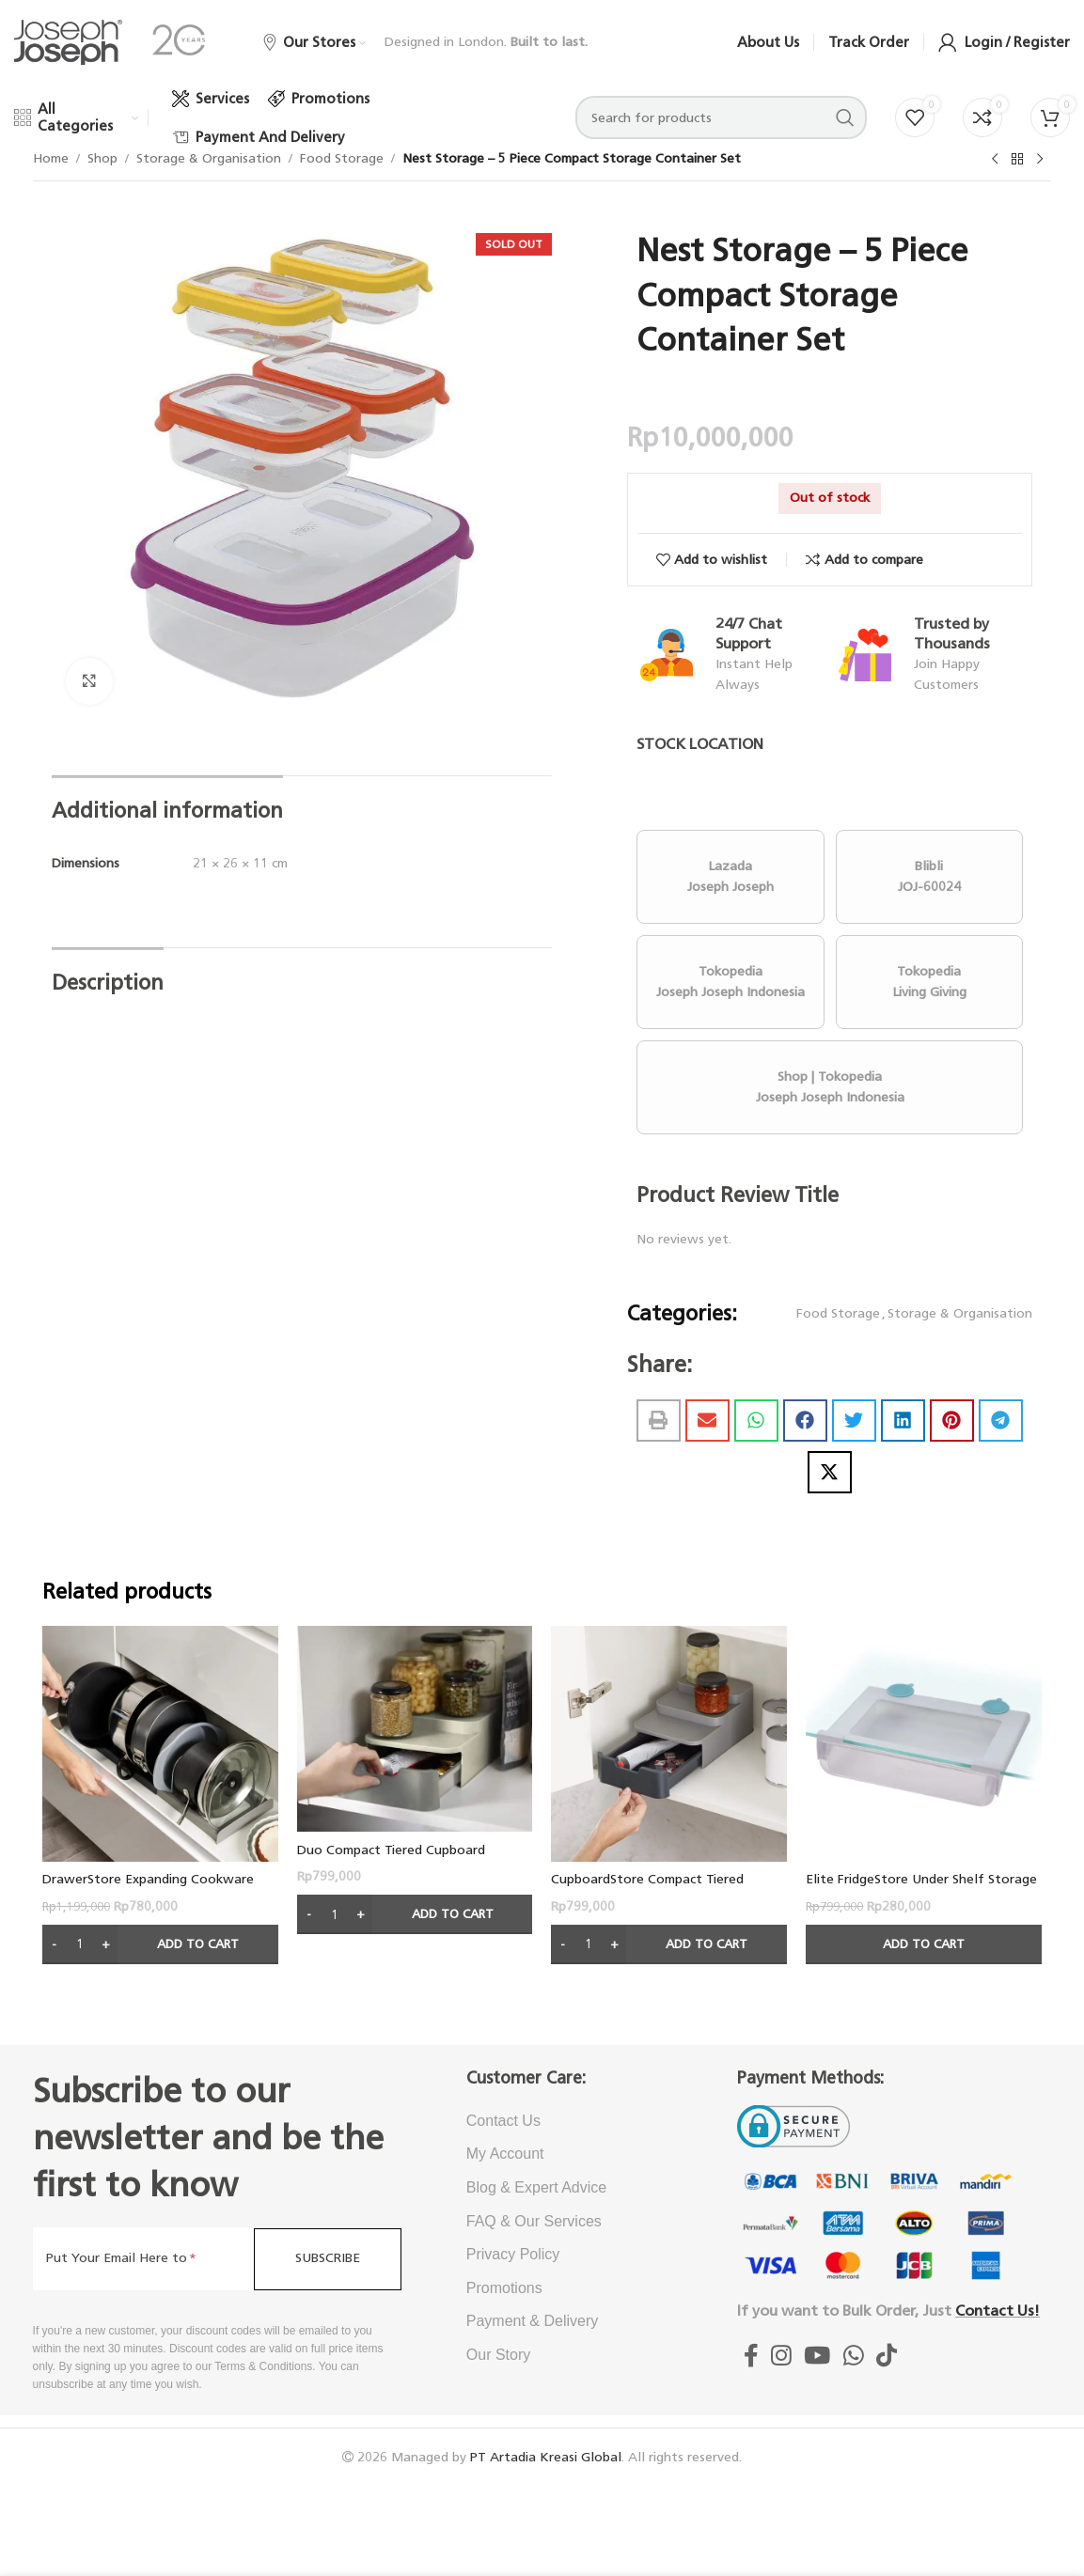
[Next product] (1040, 159)
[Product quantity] (80, 1944)
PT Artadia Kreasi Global (545, 2457)
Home (51, 158)
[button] (658, 1420)
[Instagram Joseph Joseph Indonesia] (780, 2356)
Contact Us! (997, 2310)
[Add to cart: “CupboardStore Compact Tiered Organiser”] (669, 1944)
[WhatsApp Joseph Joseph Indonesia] (853, 2356)
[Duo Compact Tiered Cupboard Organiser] (415, 1729)
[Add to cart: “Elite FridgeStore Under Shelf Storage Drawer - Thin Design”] (924, 1944)
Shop (102, 158)
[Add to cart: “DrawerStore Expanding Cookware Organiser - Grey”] (160, 1944)
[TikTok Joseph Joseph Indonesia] (886, 2356)
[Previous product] (994, 159)
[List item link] (569, 2121)
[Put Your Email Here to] (143, 2258)
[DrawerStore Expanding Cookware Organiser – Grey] (160, 1744)
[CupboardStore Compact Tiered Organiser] (669, 1744)
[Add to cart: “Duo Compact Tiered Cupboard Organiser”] (415, 1914)
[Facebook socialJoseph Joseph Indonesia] (750, 2356)
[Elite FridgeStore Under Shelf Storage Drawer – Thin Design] (924, 1744)
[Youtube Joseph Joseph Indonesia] (817, 2356)
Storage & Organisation (208, 158)
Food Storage (342, 158)
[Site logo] (68, 42)
